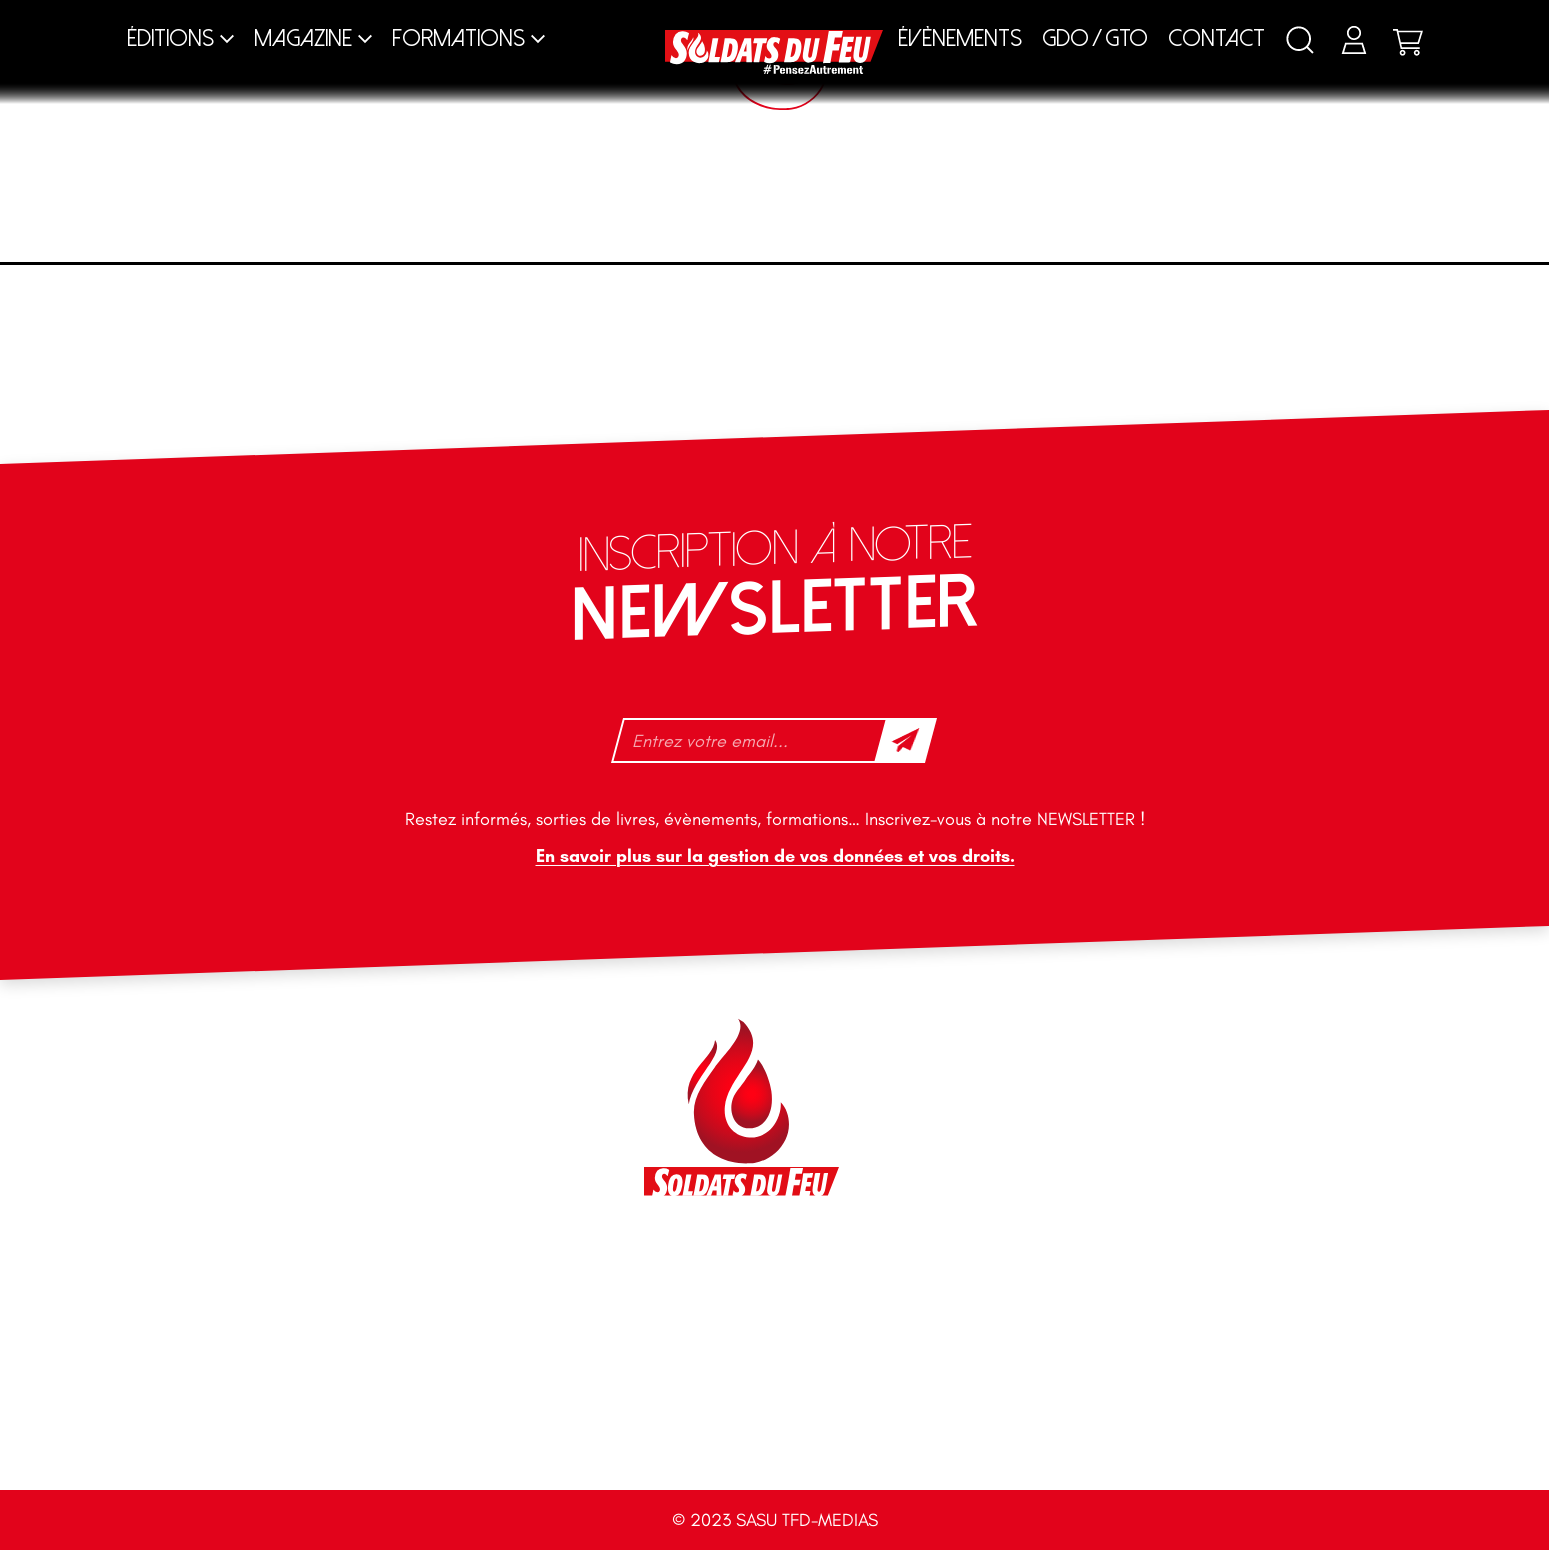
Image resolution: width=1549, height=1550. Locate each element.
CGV (1153, 1429)
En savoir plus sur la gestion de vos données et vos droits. (774, 857)
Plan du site (745, 1429)
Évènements (960, 38)
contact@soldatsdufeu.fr (338, 1100)
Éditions (170, 38)
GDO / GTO (1095, 38)
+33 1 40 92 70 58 (314, 1183)
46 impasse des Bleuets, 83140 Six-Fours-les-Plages (363, 1055)
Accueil (416, 1429)
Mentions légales (973, 1429)
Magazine (303, 38)
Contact (1216, 38)
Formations (458, 38)
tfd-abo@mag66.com (326, 1218)
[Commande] (1206, 290)
